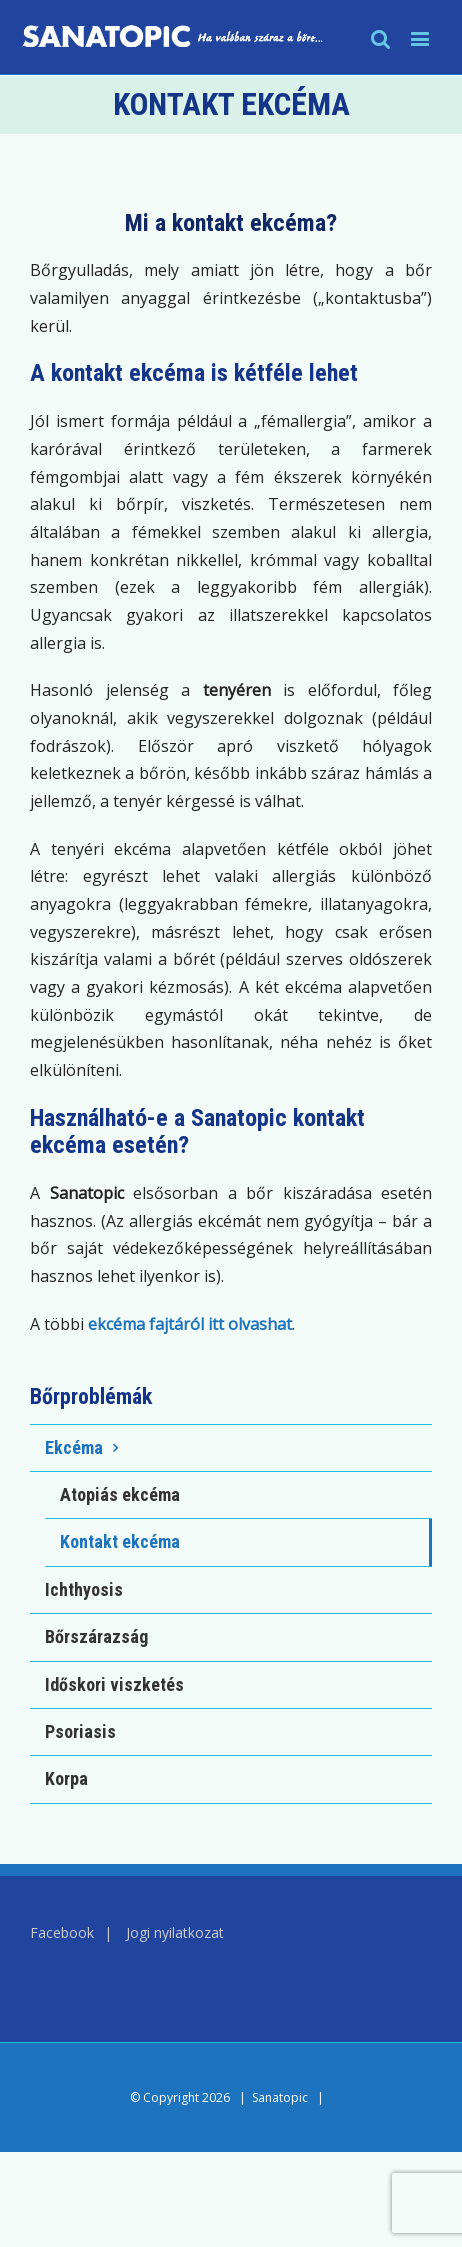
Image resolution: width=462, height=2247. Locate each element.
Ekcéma (74, 1447)
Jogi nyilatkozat (175, 1932)
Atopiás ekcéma (120, 1494)
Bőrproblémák (91, 1396)
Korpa (66, 1778)
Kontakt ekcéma (120, 1541)
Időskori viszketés (114, 1684)
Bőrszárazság (96, 1636)
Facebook (62, 1932)
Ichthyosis (84, 1589)
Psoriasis (80, 1731)
